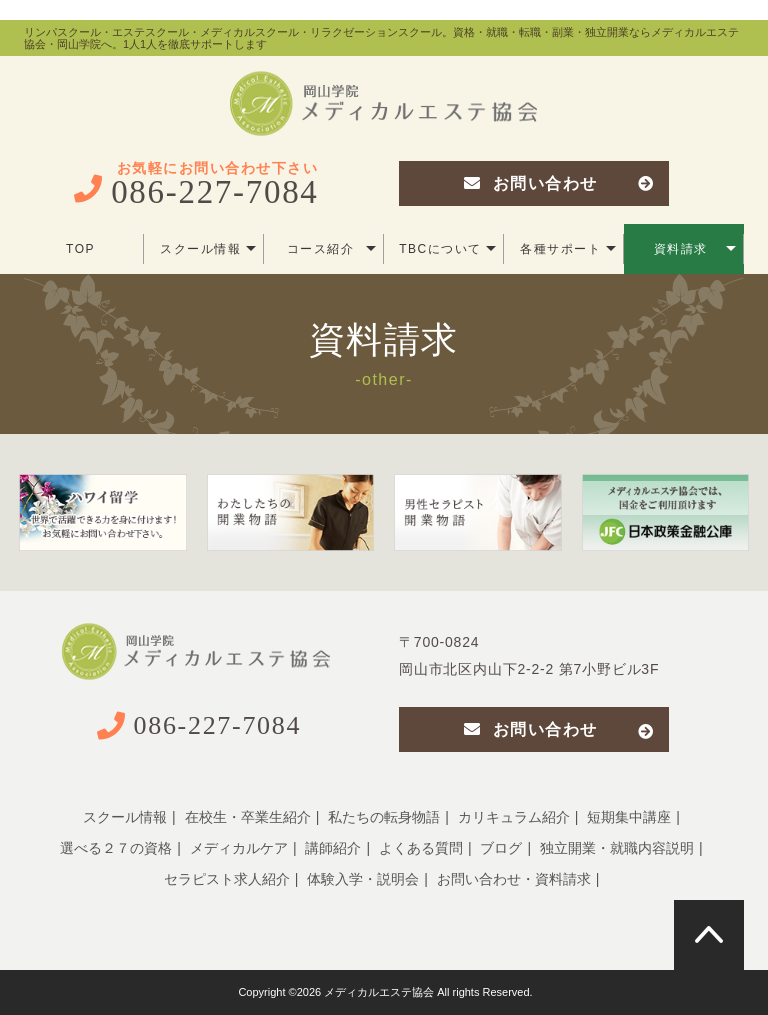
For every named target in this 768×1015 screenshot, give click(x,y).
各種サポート (568, 249)
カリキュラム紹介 (514, 817)
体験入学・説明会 (363, 879)
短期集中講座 (629, 817)
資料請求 (695, 249)
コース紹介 (331, 249)
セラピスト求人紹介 (227, 879)
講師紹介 (333, 848)
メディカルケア (239, 848)
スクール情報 (208, 249)
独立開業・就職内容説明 (617, 848)
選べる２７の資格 (116, 848)
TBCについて (447, 249)
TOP (80, 249)
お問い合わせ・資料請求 (514, 879)
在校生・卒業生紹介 (248, 817)
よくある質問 (421, 848)
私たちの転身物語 (384, 817)
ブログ (501, 848)
